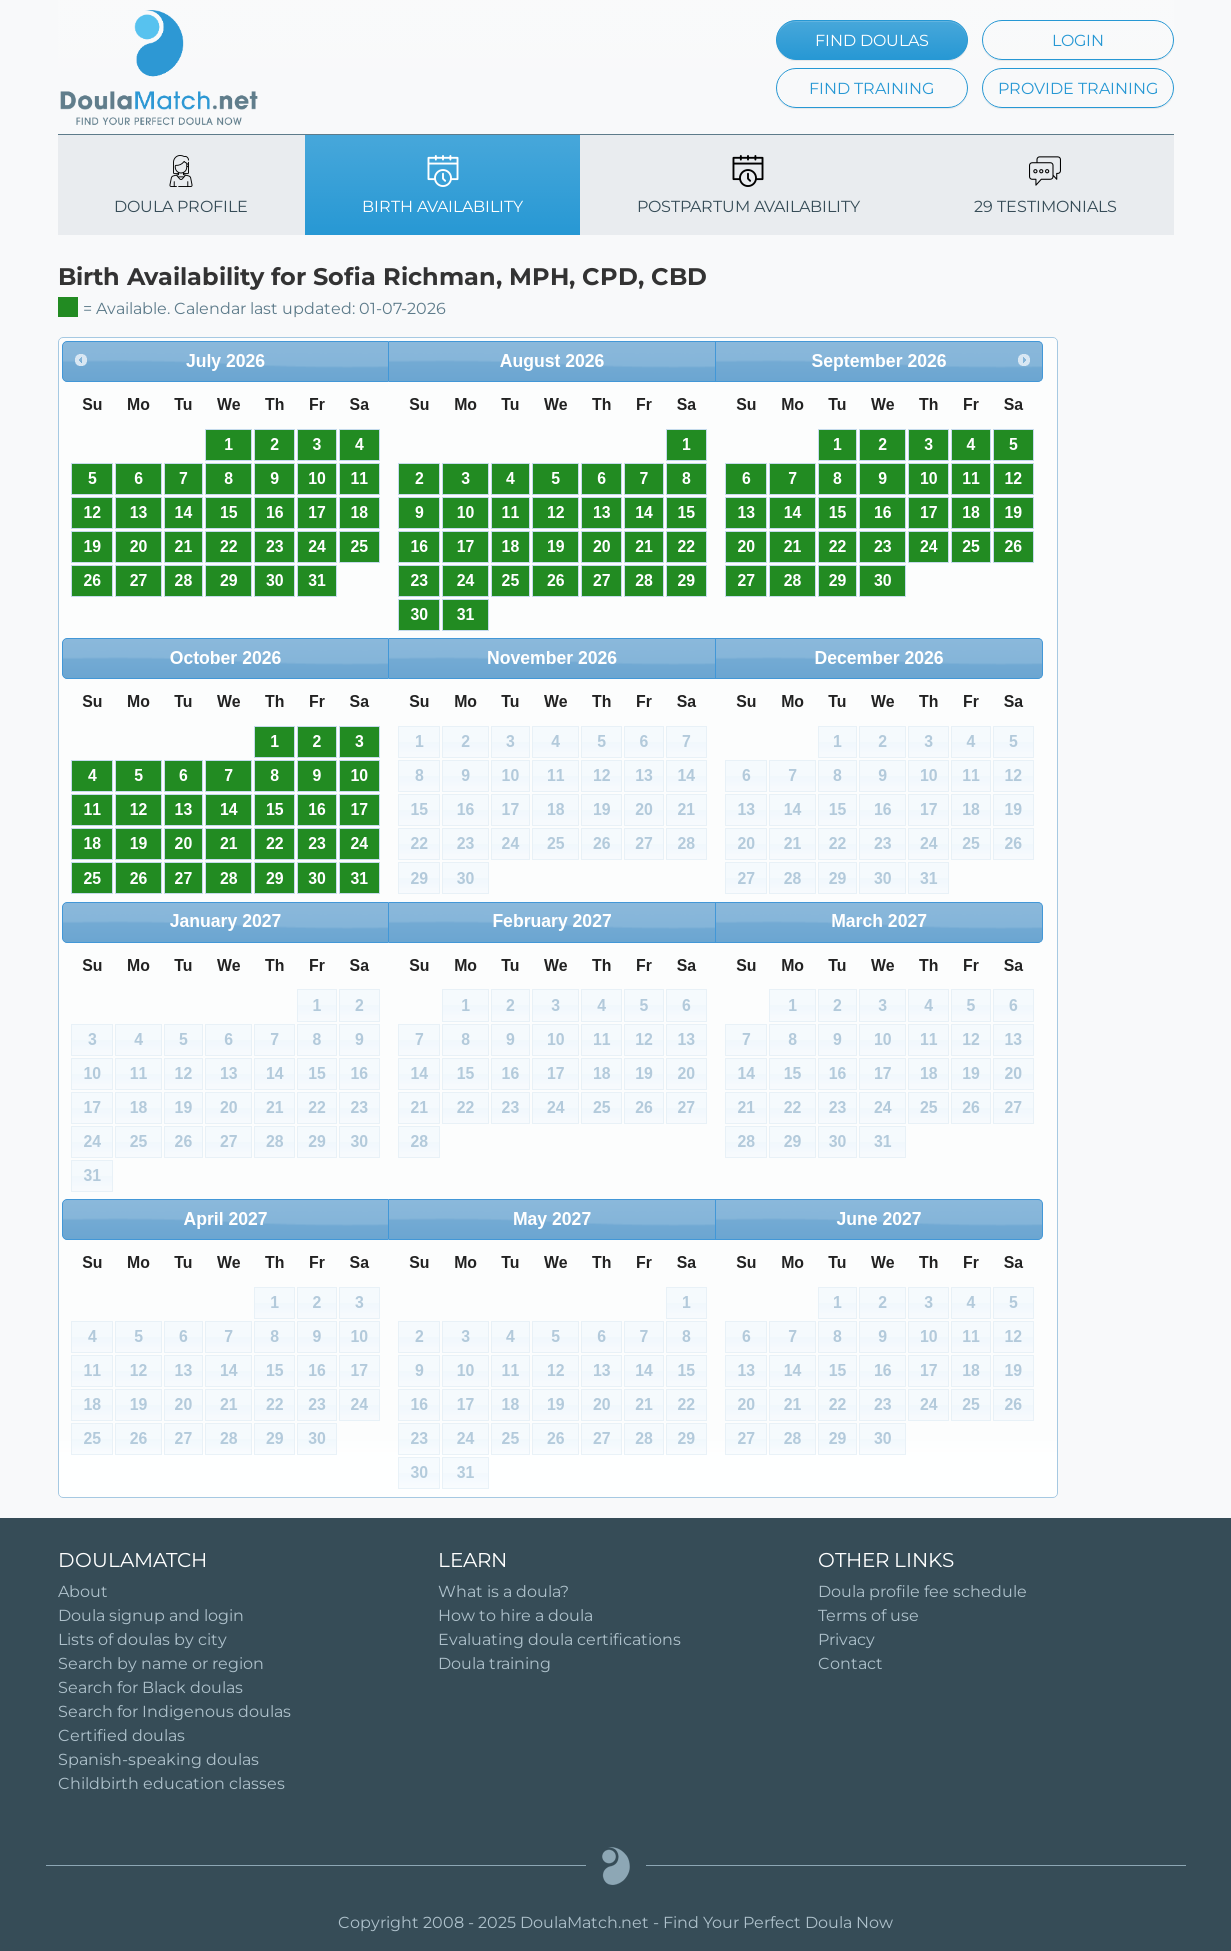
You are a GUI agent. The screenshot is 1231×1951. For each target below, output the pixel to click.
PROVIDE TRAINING (1078, 88)
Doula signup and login (151, 1615)
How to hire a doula (515, 1615)
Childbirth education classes (171, 1783)
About (83, 1591)
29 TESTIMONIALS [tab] (1045, 185)
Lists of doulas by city (142, 1639)
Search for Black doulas (150, 1687)
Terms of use (868, 1615)
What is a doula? (503, 1591)
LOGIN (1078, 40)
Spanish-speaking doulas (158, 1759)
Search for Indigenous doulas (174, 1711)
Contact (850, 1663)
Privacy (846, 1639)
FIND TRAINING (871, 88)
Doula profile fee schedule (922, 1591)
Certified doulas (121, 1735)
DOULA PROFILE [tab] (181, 185)
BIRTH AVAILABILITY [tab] (442, 185)
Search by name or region (161, 1663)
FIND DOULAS (872, 40)
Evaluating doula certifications (559, 1639)
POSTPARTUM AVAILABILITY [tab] (748, 185)
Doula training (494, 1663)
